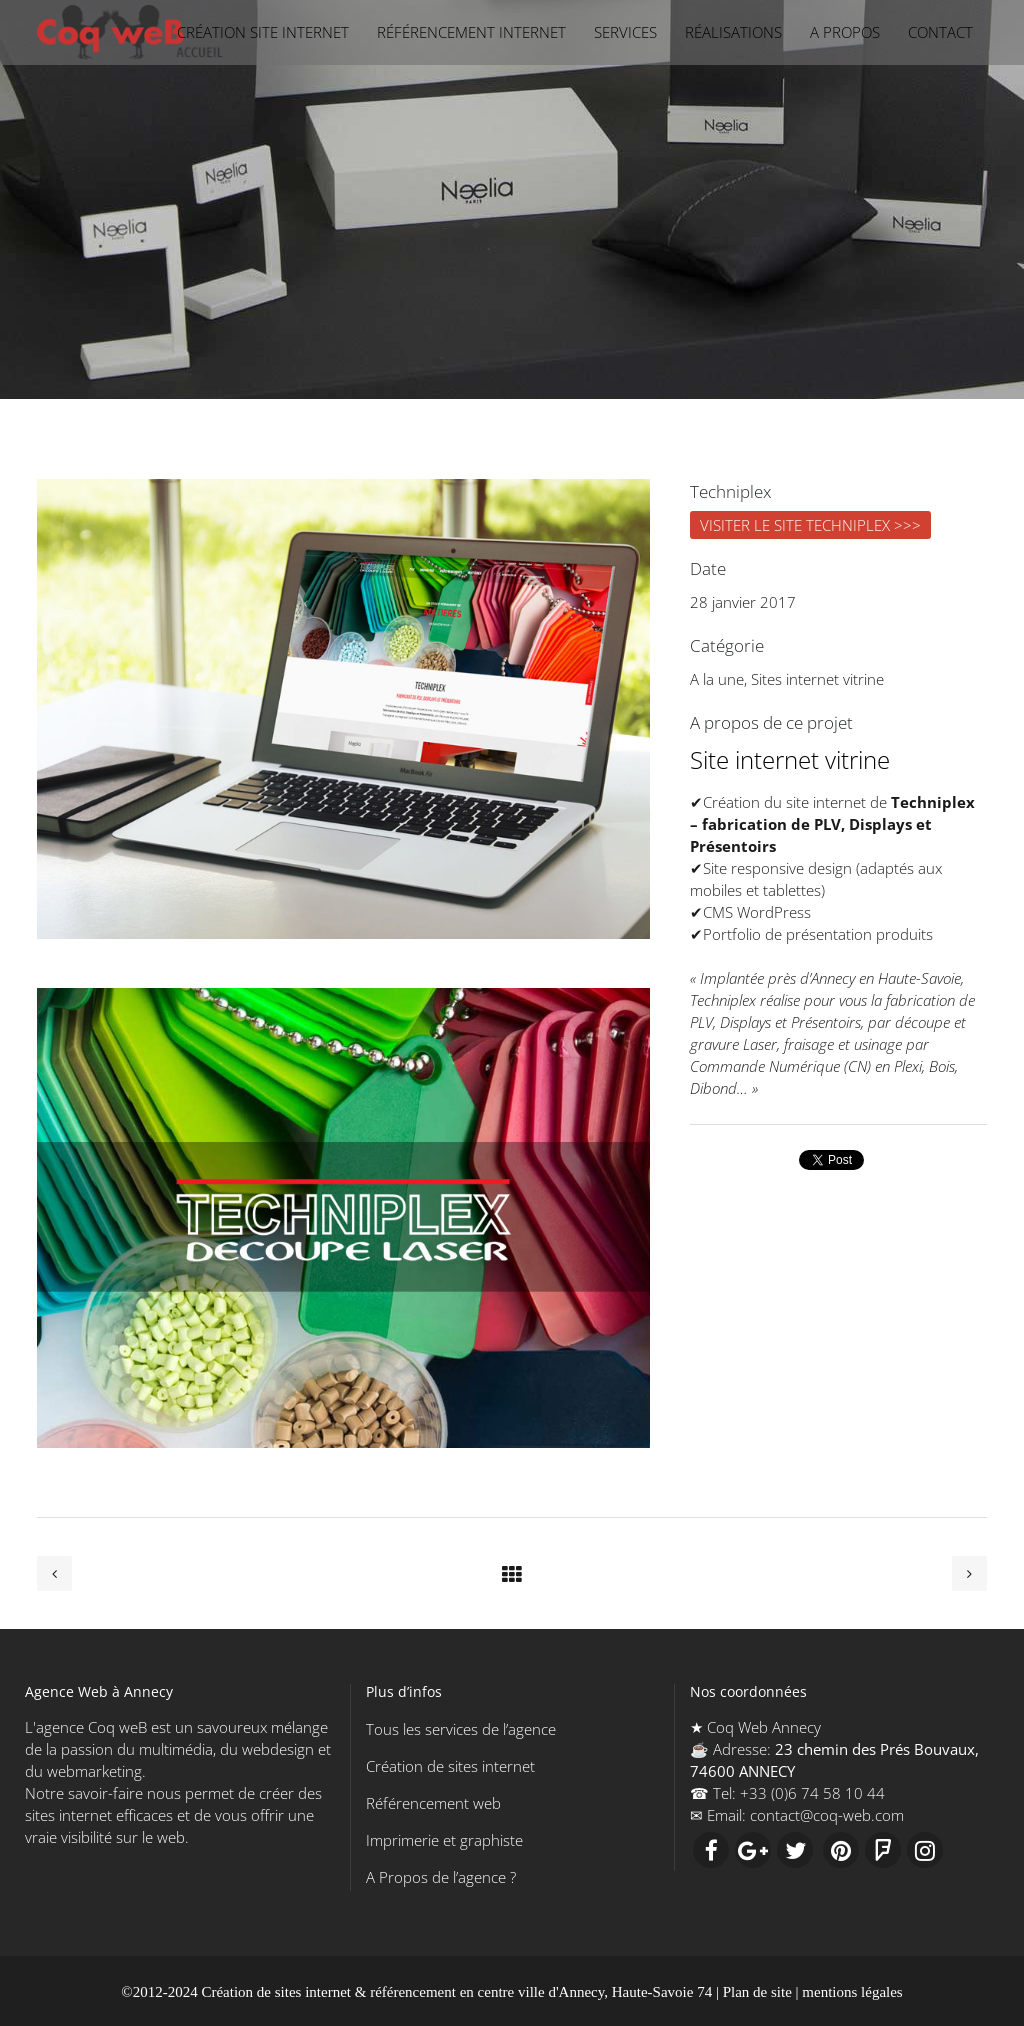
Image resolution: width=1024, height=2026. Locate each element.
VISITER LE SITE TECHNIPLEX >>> (810, 525)
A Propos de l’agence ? (441, 1877)
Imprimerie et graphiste (444, 1840)
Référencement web (433, 1803)
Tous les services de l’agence (461, 1729)
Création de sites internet (450, 1766)
